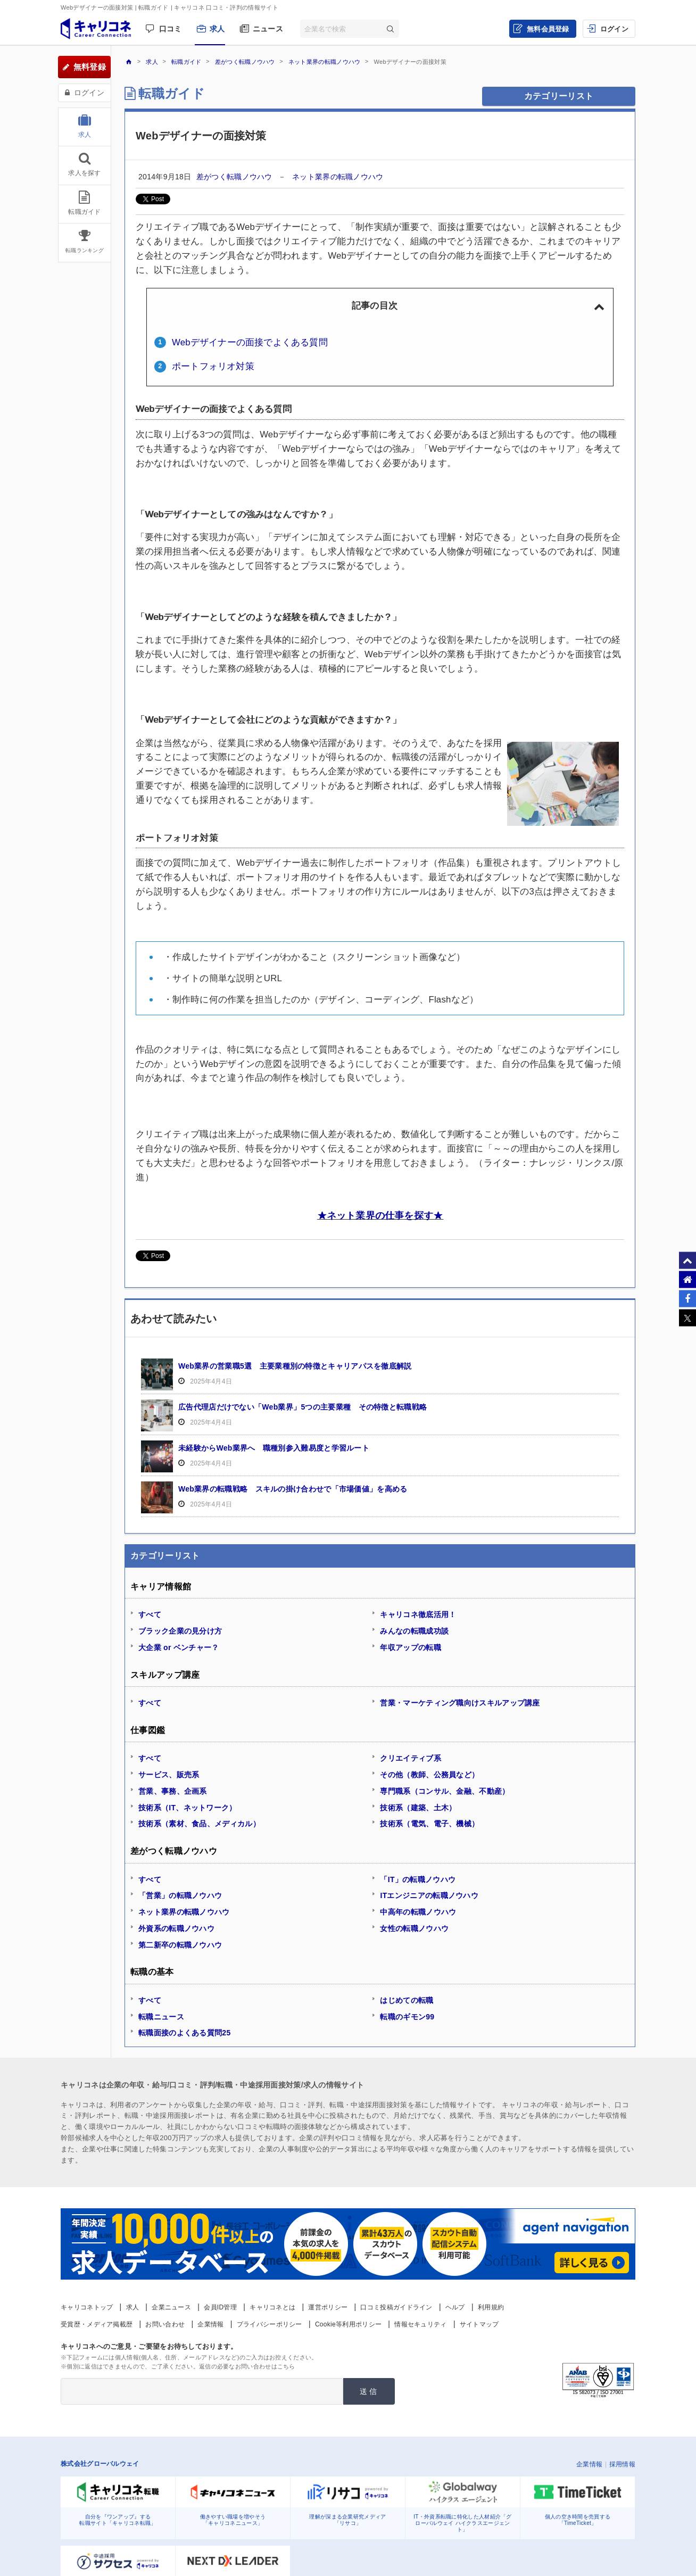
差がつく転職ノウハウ (235, 176)
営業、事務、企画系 (172, 1791)
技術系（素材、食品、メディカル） (199, 1823)
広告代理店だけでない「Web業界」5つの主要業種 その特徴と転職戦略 (302, 1407)
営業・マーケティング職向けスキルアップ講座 (460, 1703)
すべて (149, 1614)
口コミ (170, 28)
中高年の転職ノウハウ (418, 1912)
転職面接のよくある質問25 (184, 2032)
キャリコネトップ (87, 2307)
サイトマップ (479, 2324)
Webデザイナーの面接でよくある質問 (250, 342)
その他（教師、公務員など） (429, 1774)
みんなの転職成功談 (414, 1631)
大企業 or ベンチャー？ (178, 1647)
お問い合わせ (165, 2324)
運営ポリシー (327, 2307)
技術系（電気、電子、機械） (429, 1823)
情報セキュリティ (420, 2324)
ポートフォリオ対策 (213, 366)
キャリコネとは (272, 2307)
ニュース (268, 28)
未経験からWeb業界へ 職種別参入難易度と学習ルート (273, 1448)
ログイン (614, 29)
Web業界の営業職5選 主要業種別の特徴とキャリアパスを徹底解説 (295, 1366)
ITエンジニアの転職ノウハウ (429, 1895)
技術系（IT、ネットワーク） (187, 1807)
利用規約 (491, 2307)
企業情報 (210, 2324)
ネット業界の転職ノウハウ (338, 176)
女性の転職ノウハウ (414, 1928)
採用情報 (622, 2464)
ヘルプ (455, 2307)
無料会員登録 (548, 29)
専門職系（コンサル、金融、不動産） (444, 1791)
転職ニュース (161, 2016)
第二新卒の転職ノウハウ (180, 1945)
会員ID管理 (220, 2307)
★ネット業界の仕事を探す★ (380, 1215)
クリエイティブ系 (410, 1758)
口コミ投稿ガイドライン (396, 2307)
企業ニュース (171, 2307)
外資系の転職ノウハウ (176, 1928)
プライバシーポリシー (269, 2324)
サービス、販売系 (168, 1774)
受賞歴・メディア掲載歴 (96, 2324)
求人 (217, 28)
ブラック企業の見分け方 (180, 1631)
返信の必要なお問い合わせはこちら (247, 2366)
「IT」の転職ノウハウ (417, 1879)
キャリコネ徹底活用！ (418, 1614)
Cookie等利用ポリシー (348, 2324)
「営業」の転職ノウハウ (180, 1895)
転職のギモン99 (407, 2016)
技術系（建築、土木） (418, 1807)
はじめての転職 (406, 2000)
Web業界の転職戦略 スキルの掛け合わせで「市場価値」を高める (293, 1489)
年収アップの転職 (410, 1647)
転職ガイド (171, 93)
